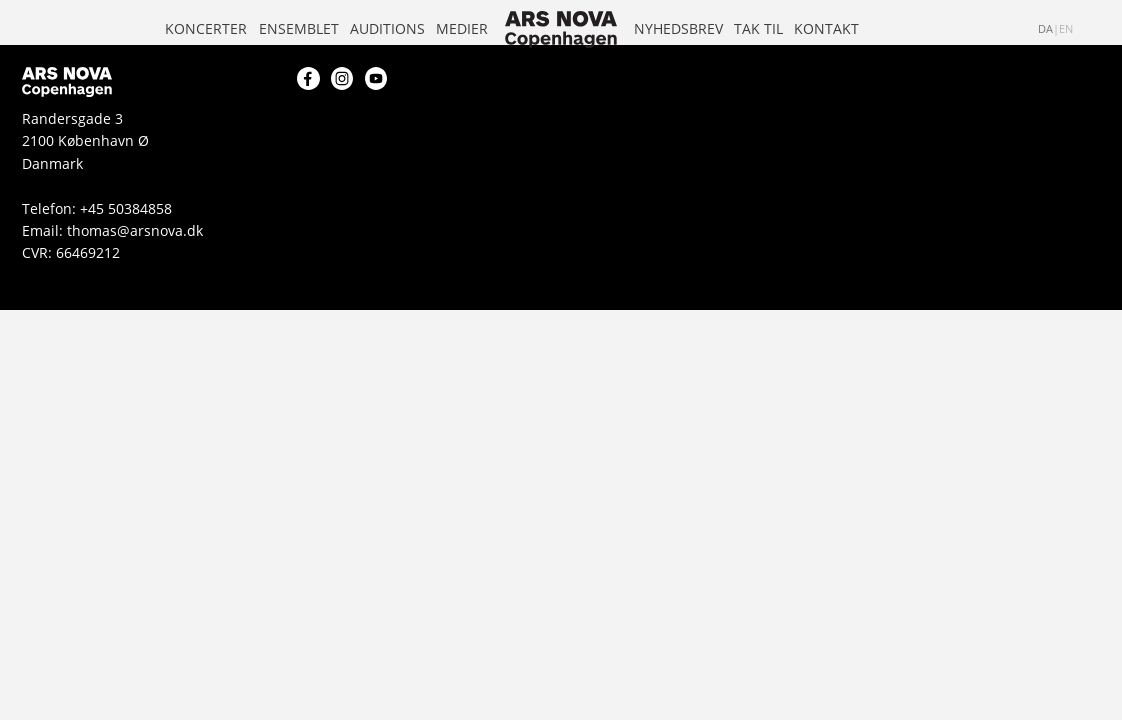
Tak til (758, 28)
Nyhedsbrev (678, 28)
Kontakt (826, 28)
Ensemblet (299, 28)
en (1066, 29)
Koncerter (206, 28)
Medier (462, 28)
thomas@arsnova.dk (135, 230)
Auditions (387, 28)
